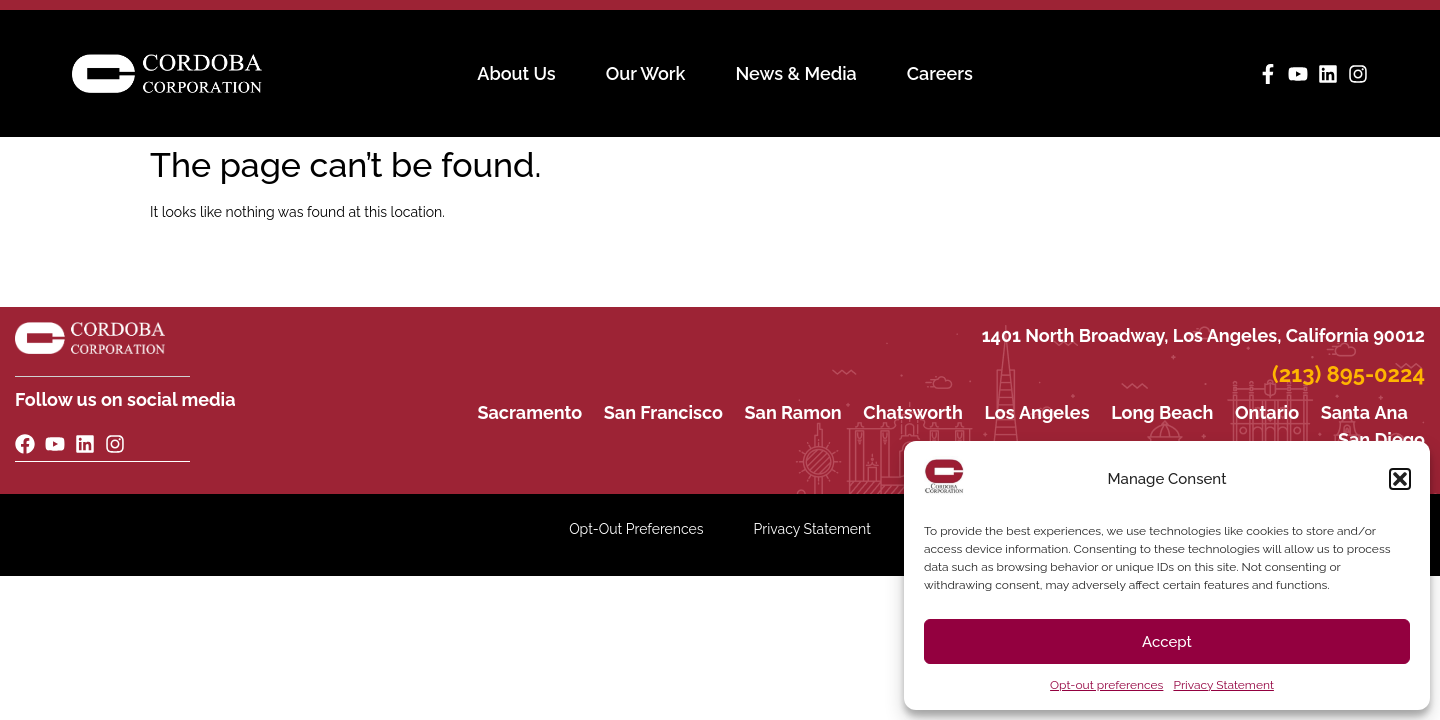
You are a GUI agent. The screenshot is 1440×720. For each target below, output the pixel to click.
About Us (516, 74)
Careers (940, 74)
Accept (1167, 642)
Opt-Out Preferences (636, 529)
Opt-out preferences (1106, 685)
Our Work (646, 74)
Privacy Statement (1223, 685)
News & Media (795, 74)
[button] (1400, 479)
